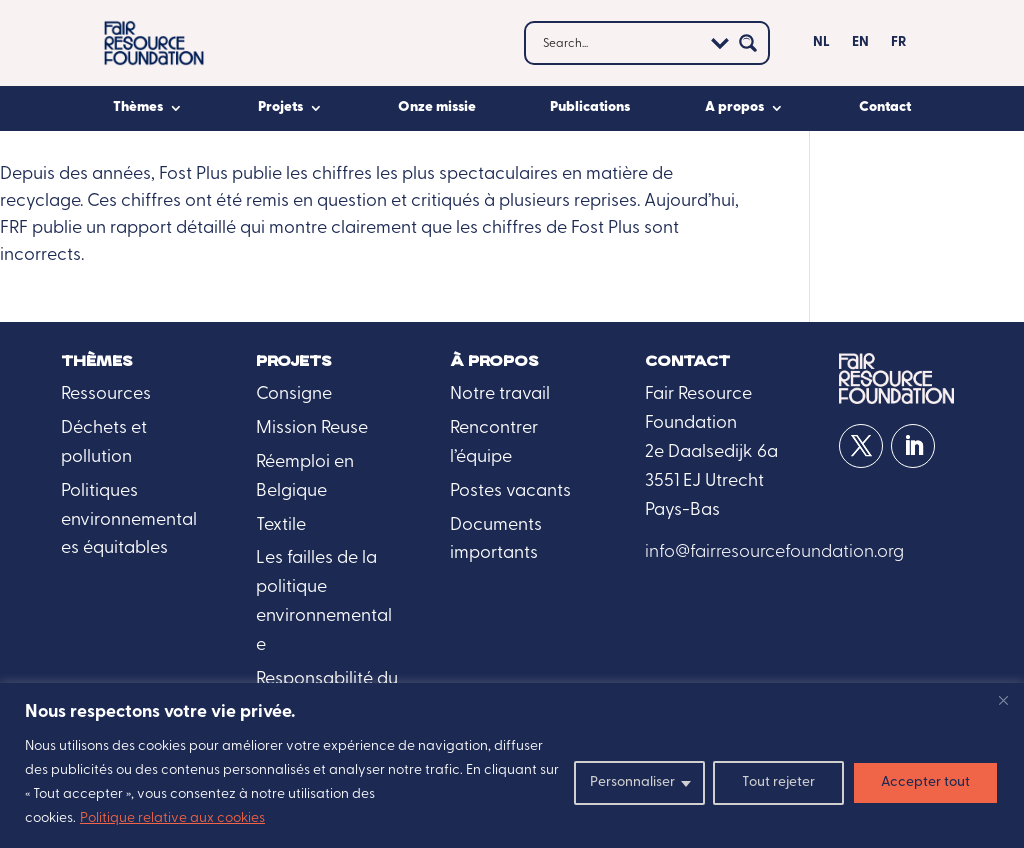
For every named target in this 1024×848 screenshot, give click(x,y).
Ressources (106, 394)
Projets (280, 107)
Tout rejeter (778, 782)
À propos (494, 362)
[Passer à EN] (860, 47)
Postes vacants (510, 491)
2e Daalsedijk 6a (711, 452)
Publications (590, 107)
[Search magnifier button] (748, 43)
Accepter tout (925, 782)
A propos (734, 107)
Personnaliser (632, 782)
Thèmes (138, 107)
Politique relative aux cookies (172, 818)
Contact (885, 107)
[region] (512, 765)
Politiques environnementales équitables (129, 520)
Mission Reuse (312, 428)
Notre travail (500, 394)
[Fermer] (1003, 700)
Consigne (294, 394)
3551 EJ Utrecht (704, 481)
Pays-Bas (682, 510)
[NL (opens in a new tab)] (821, 47)
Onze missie (437, 107)
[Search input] (620, 43)
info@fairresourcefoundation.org (774, 552)
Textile (281, 525)
